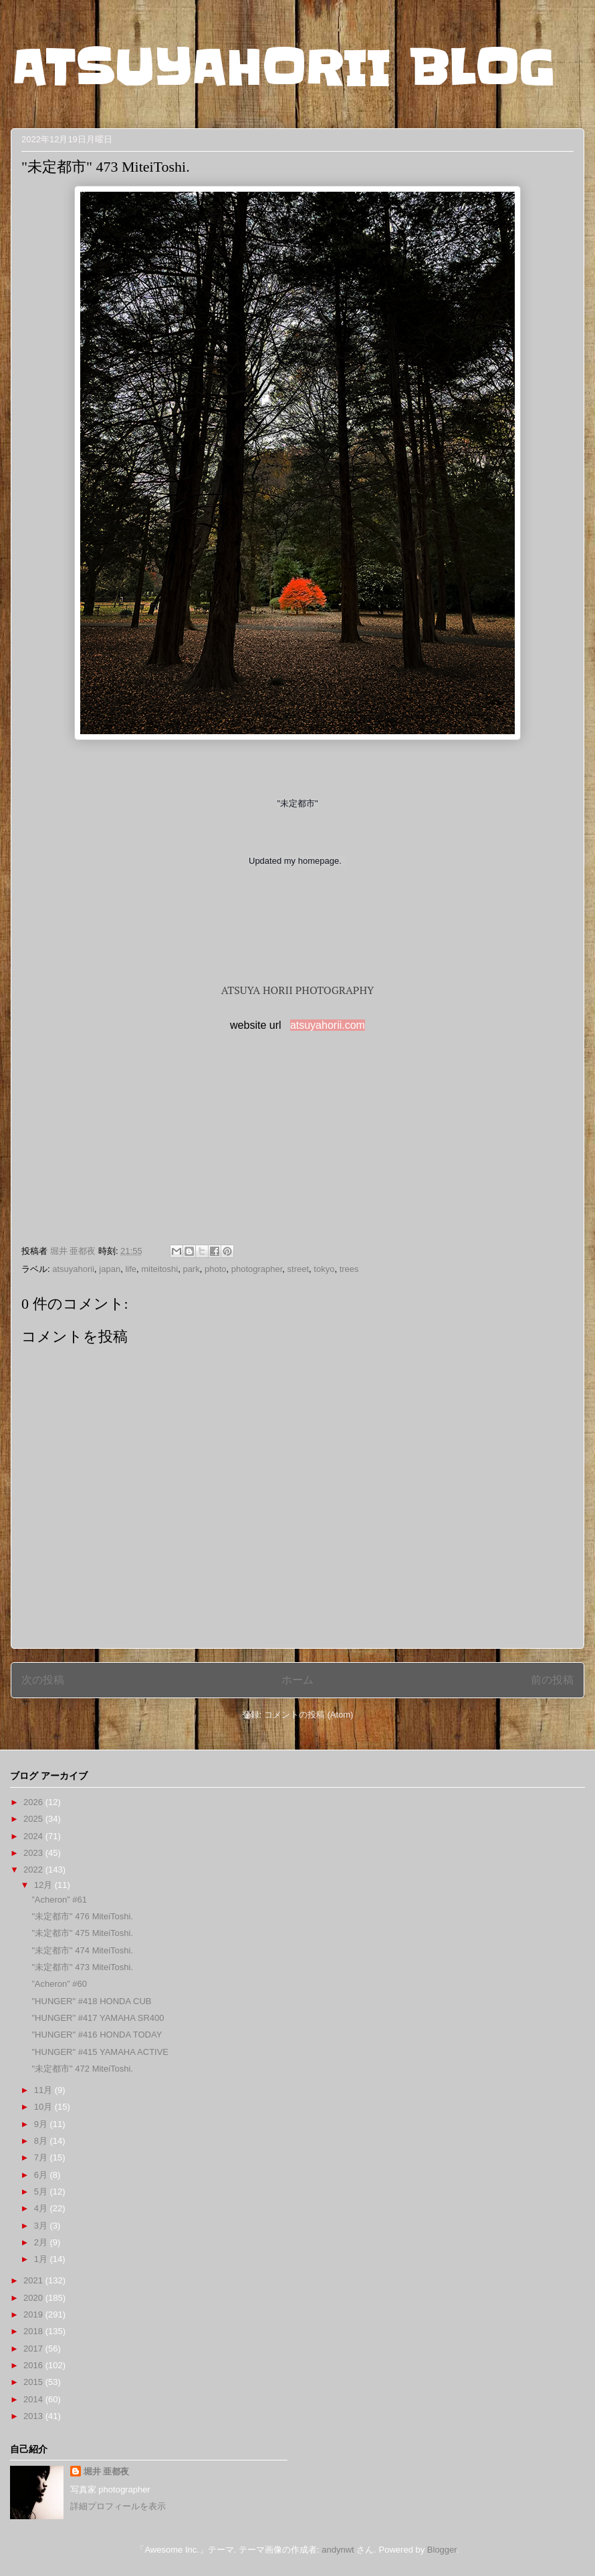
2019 (34, 2314)
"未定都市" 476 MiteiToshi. (82, 1916)
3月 (42, 2226)
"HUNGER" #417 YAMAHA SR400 (97, 2018)
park (191, 1269)
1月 (42, 2259)
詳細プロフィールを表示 (118, 2506)
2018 (34, 2331)
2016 (34, 2365)
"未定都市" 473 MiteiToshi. (82, 1967)
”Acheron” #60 (58, 1984)
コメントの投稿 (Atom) (309, 1715)
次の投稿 (42, 1679)
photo (216, 1269)
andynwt (338, 2550)
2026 (34, 1802)
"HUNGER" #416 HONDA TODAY (96, 2035)
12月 (44, 1885)
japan (109, 1269)
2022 (34, 1870)
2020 (34, 2298)
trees (349, 1269)
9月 (42, 2124)
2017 (34, 2349)
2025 (34, 1819)
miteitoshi (159, 1269)
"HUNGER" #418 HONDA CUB (91, 2001)
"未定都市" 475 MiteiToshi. (82, 1933)
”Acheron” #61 (58, 1900)
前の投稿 (552, 1679)
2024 (34, 1836)
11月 (44, 2090)
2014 (34, 2399)
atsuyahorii (73, 1269)
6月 (42, 2175)
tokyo (324, 1269)
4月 (42, 2208)
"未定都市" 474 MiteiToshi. (82, 1950)
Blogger (442, 2550)
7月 (42, 2157)
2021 (34, 2280)
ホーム (297, 1679)
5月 (42, 2192)
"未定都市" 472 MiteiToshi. (82, 2069)
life (130, 1269)
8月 (42, 2141)
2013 (34, 2416)
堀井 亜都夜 (107, 2471)
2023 (34, 1853)
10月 (44, 2107)
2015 (34, 2382)
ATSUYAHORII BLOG (282, 68)
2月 (42, 2242)
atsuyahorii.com (327, 1025)
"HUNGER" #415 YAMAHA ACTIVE (99, 2052)
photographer (257, 1269)
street (298, 1269)
